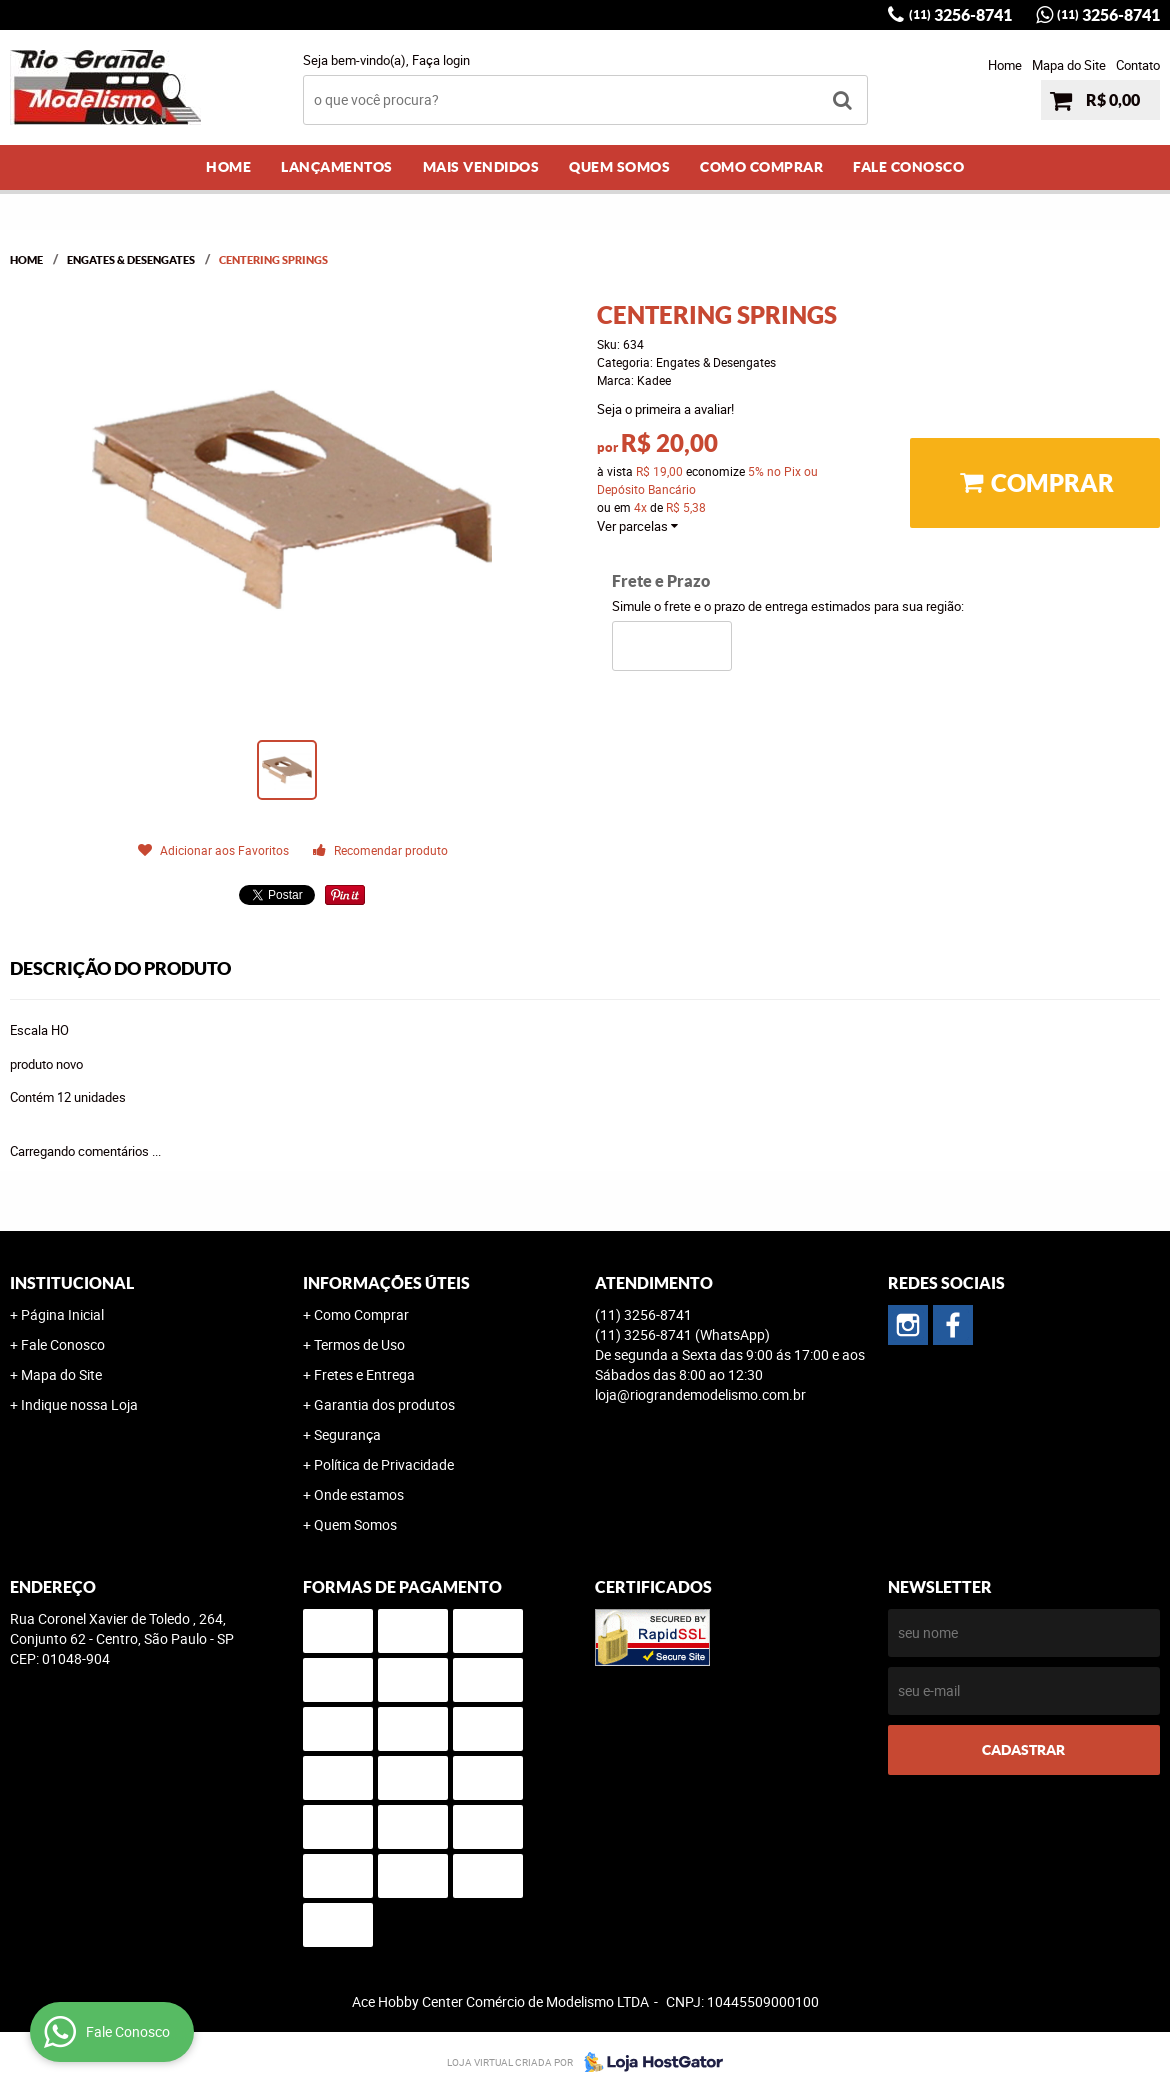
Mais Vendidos (481, 167)
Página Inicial (62, 1314)
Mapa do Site (1069, 65)
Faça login (441, 60)
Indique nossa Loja (79, 1404)
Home (1005, 65)
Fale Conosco (908, 167)
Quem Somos (619, 167)
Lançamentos (337, 167)
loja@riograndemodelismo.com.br (700, 1394)
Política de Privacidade (384, 1464)
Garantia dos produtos (384, 1404)
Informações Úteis (386, 1283)
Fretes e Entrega (364, 1374)
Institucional (72, 1283)
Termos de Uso (359, 1344)
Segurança (347, 1434)
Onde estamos (359, 1494)
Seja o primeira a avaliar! (665, 409)
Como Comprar (761, 167)
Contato (1138, 65)
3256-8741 (960, 15)
